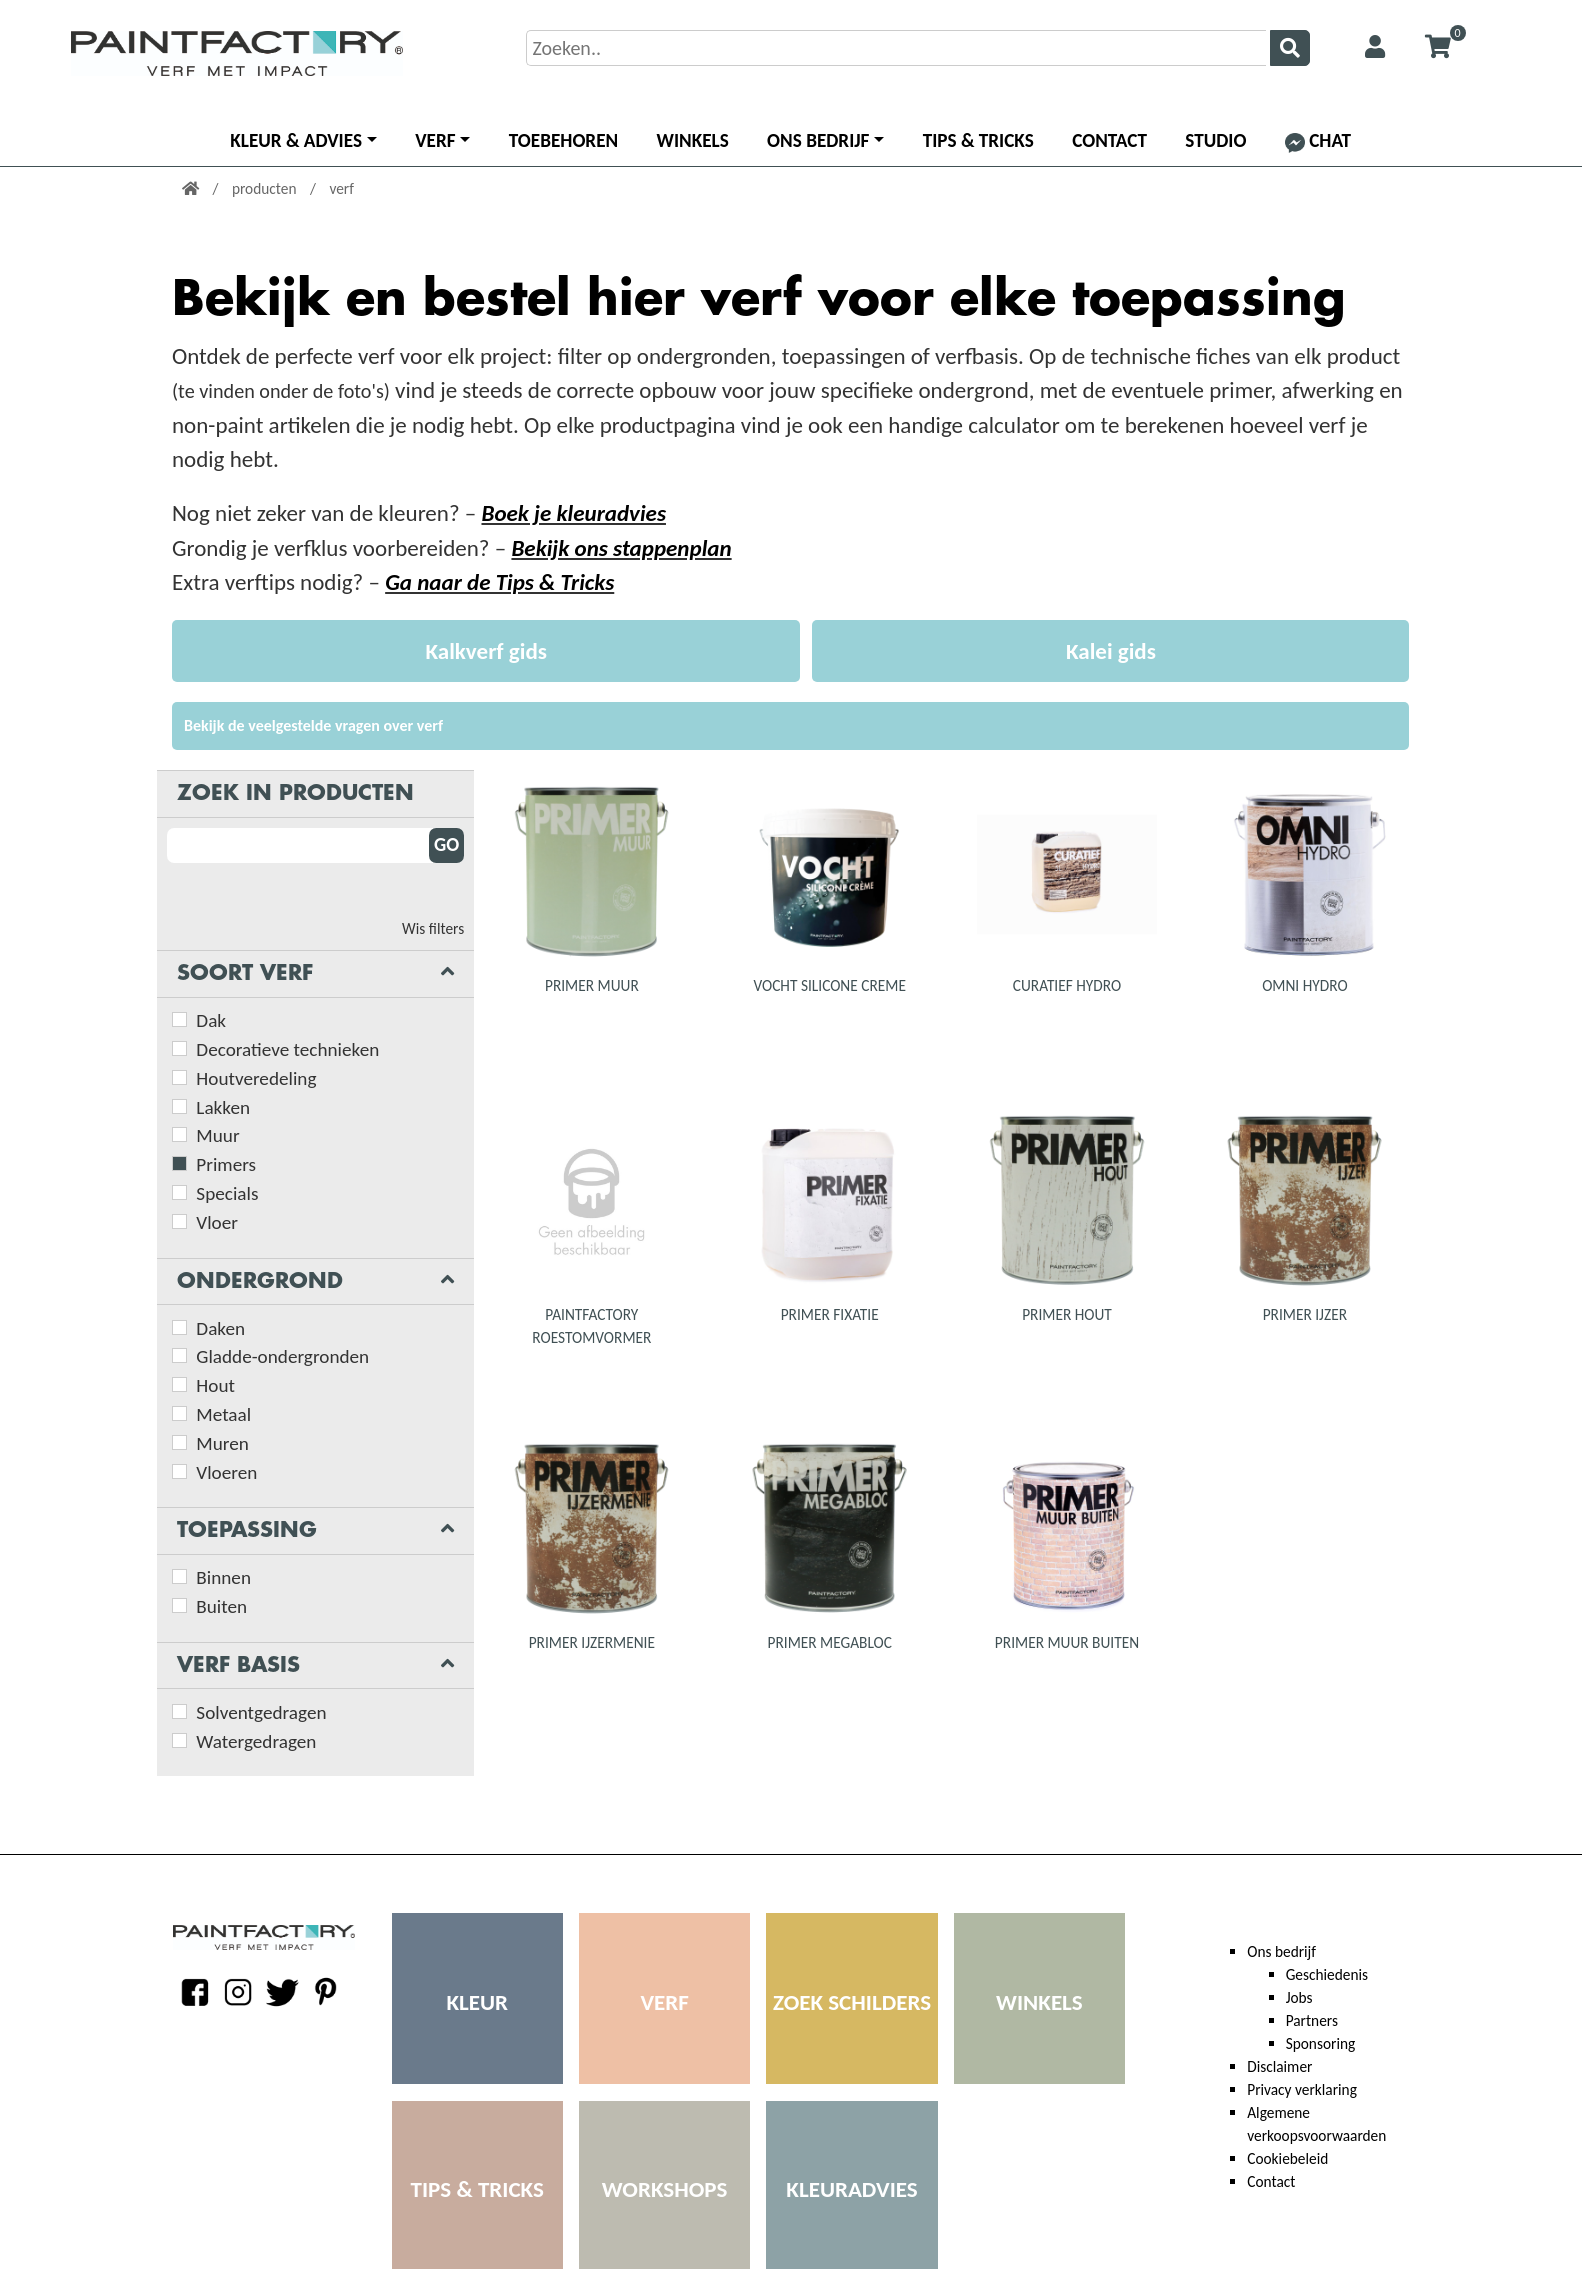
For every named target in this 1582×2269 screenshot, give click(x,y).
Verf (435, 140)
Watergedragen (256, 1741)
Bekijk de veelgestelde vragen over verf (313, 725)
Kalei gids (1111, 651)
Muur (217, 1135)
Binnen (223, 1577)
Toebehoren (563, 140)
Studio (1215, 140)
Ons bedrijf (818, 140)
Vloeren (226, 1472)
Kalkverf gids (485, 651)
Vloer (217, 1222)
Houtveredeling (256, 1078)
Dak (211, 1020)
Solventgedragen (261, 1712)
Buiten (221, 1606)
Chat (1318, 140)
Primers (226, 1164)
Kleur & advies (296, 140)
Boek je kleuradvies (573, 513)
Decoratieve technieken (287, 1049)
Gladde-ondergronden (282, 1356)
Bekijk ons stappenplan (621, 548)
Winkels (693, 140)
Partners (1312, 2020)
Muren (222, 1443)
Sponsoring (1321, 2043)
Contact (1109, 140)
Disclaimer (1279, 2066)
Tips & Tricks (978, 140)
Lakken (223, 1107)
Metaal (223, 1414)
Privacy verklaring (1302, 2089)
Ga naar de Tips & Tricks (499, 582)
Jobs (1299, 1997)
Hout (215, 1385)
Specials (227, 1193)
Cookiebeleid (1287, 2158)
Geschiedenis (1327, 1974)
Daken (220, 1328)
